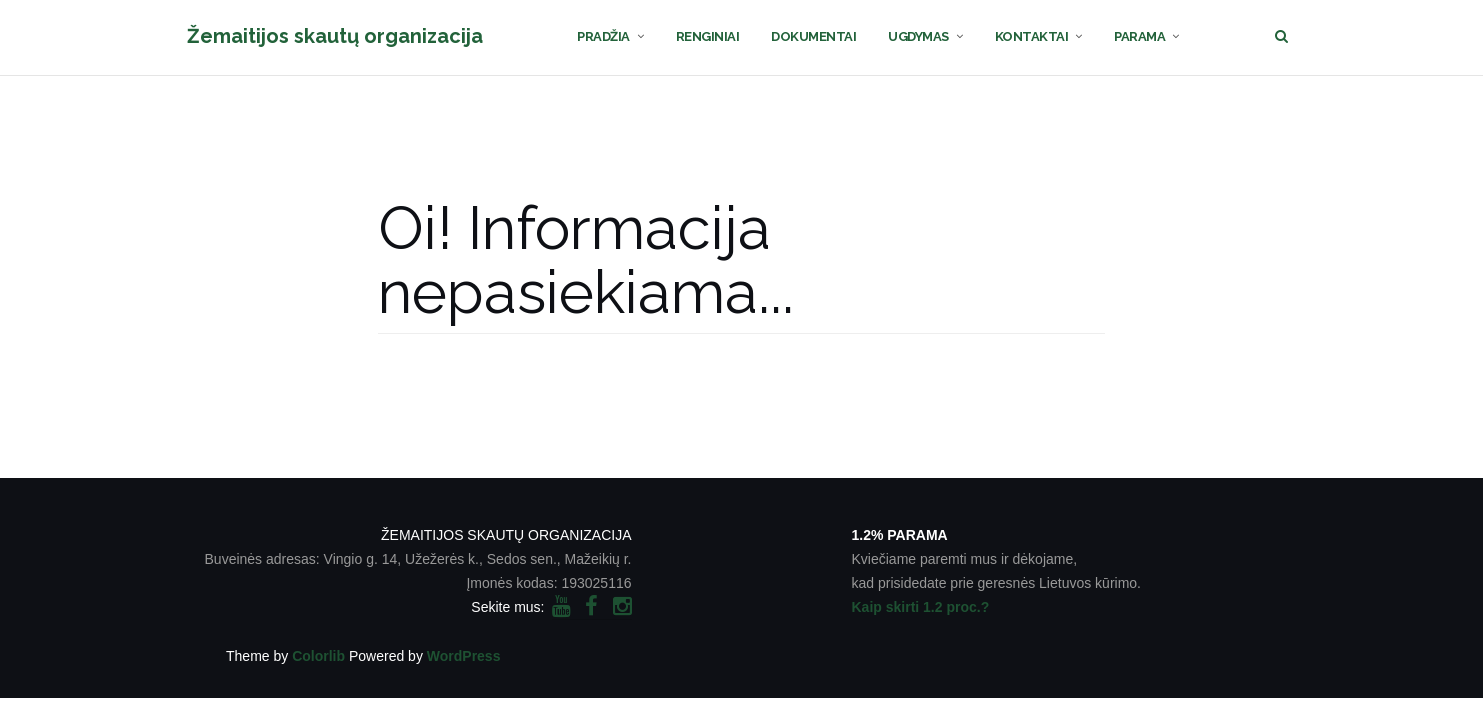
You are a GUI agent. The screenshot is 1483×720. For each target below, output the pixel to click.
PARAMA (1139, 36)
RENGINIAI (708, 36)
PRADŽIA (603, 36)
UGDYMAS (918, 36)
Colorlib (318, 656)
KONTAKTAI (1032, 36)
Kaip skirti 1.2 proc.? (921, 607)
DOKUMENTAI (813, 36)
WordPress (464, 656)
